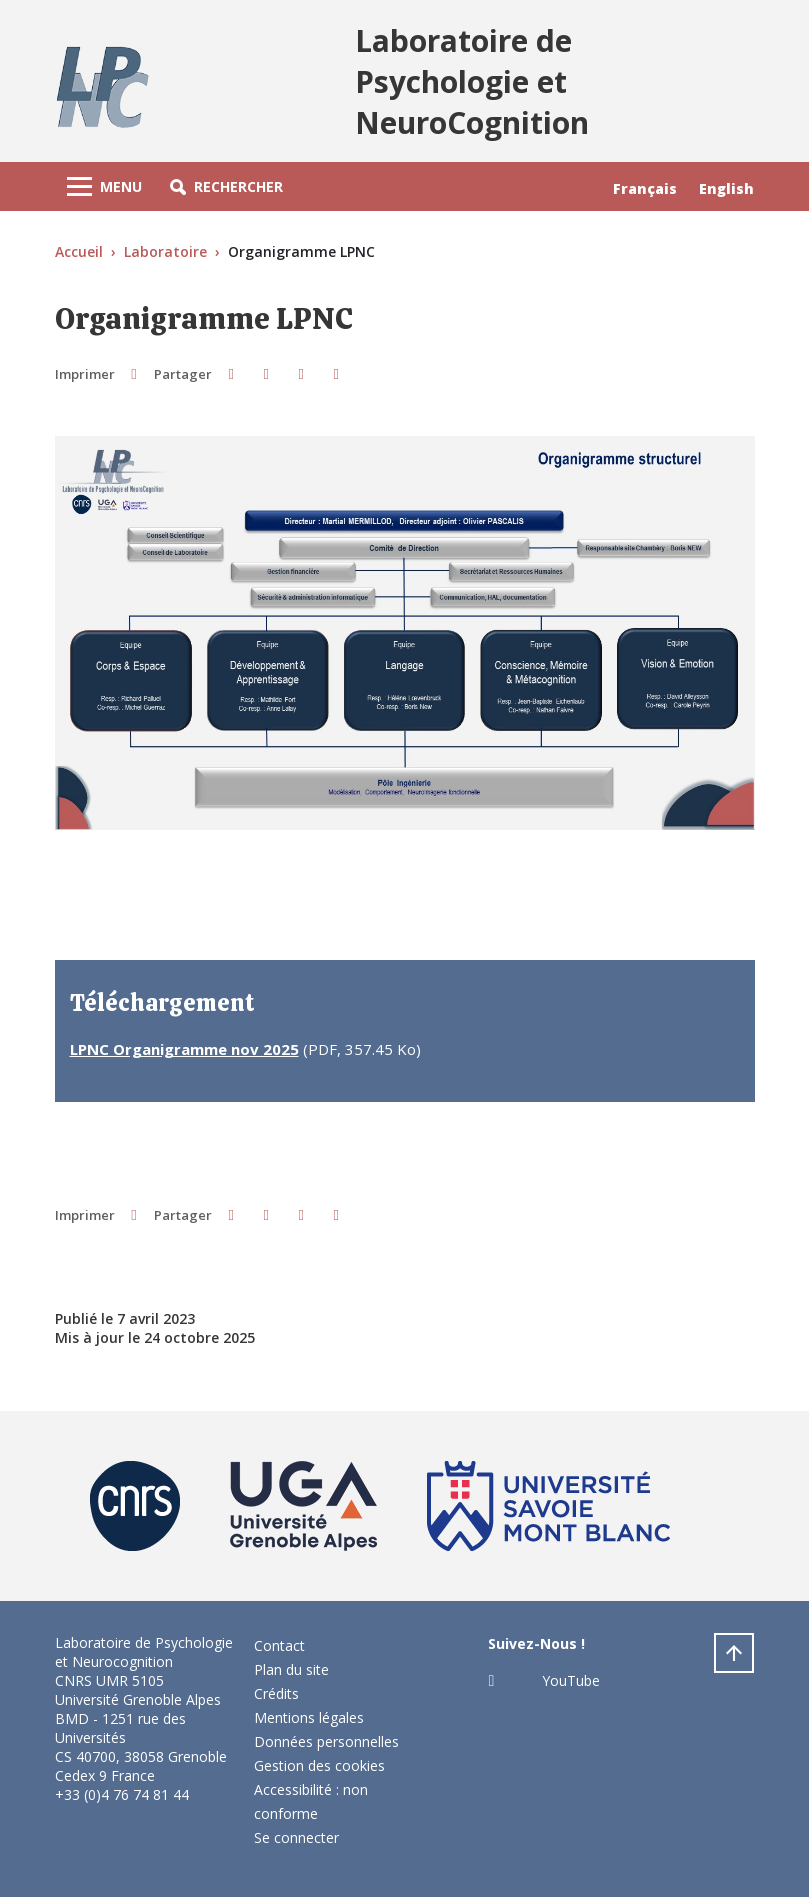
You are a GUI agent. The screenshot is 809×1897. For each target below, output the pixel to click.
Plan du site (291, 1669)
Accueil (79, 251)
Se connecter (296, 1837)
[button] (226, 186)
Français (645, 188)
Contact (279, 1645)
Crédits (276, 1693)
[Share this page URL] (336, 373)
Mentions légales (309, 1717)
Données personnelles (326, 1741)
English (726, 188)
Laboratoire (165, 251)
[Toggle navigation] (104, 186)
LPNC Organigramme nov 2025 (184, 1049)
